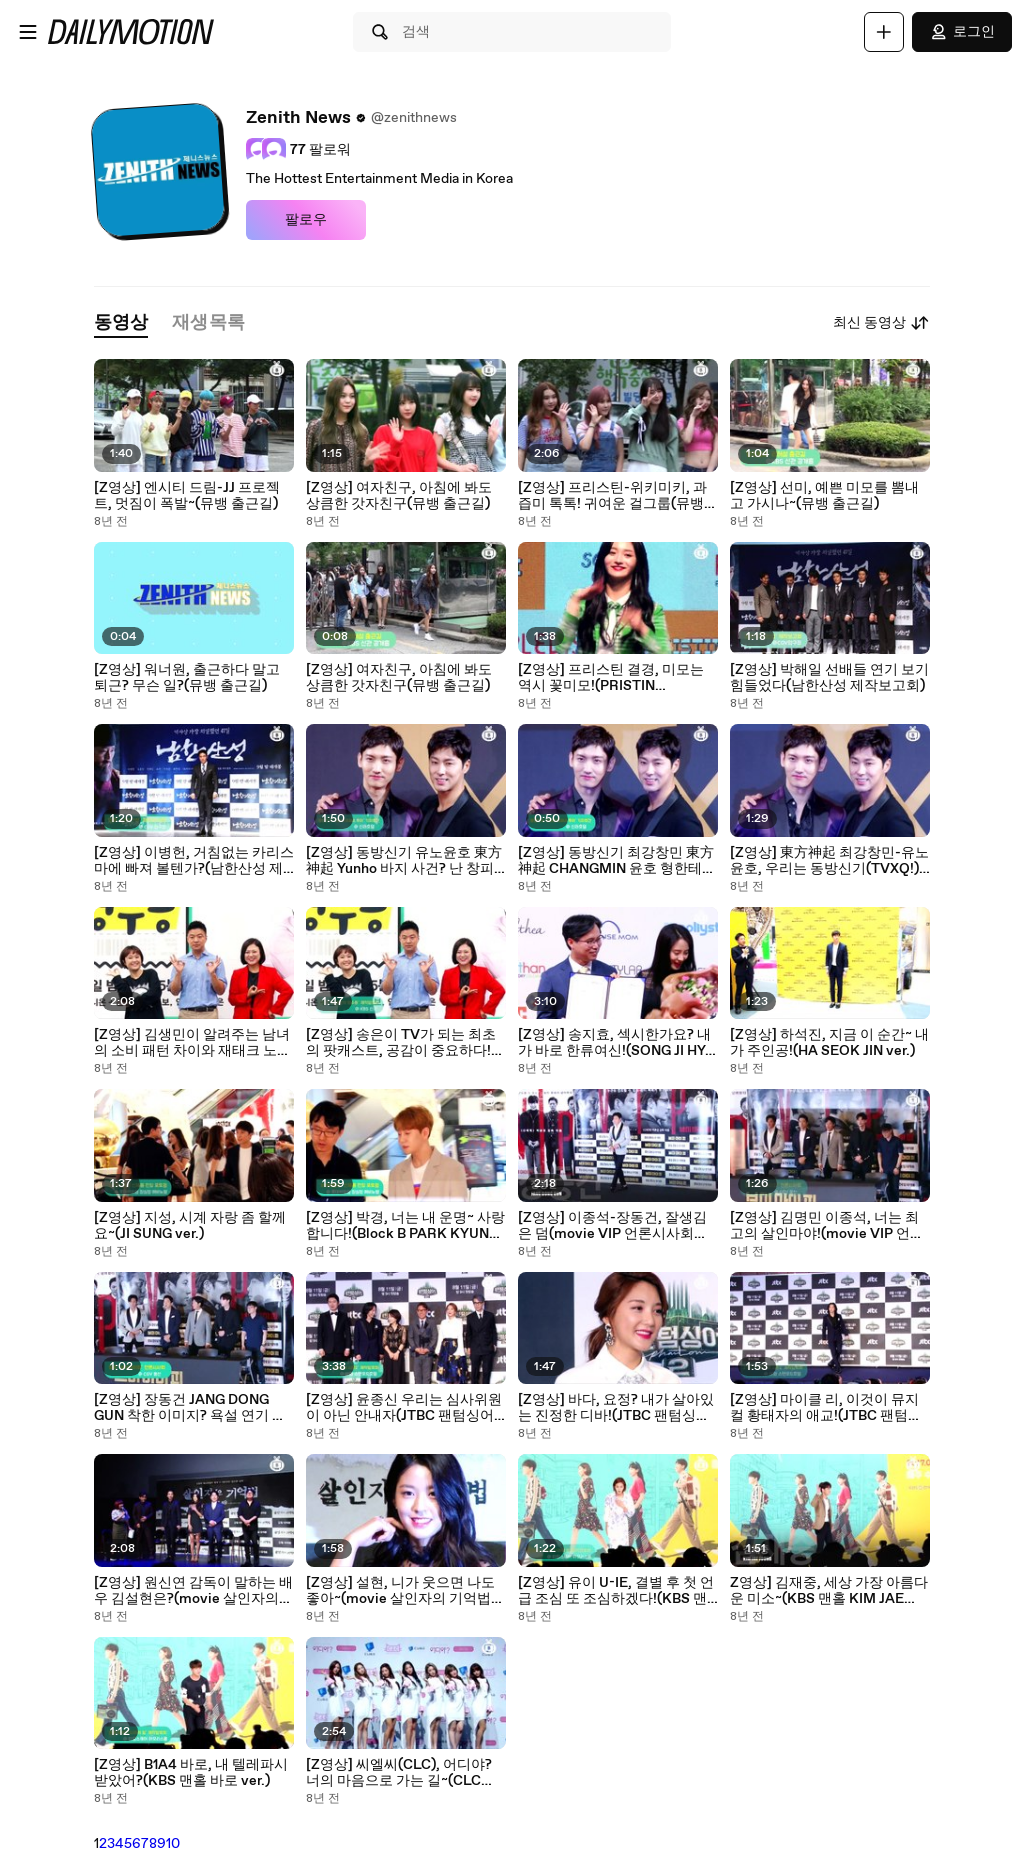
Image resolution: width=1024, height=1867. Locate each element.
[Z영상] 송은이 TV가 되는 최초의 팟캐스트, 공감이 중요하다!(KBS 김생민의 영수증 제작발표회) (404, 1043)
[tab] (121, 323)
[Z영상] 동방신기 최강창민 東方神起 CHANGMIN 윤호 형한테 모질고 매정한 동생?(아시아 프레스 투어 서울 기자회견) (616, 861)
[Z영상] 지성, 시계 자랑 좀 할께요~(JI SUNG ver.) (190, 1226)
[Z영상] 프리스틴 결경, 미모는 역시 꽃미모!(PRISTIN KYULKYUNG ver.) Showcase (612, 678)
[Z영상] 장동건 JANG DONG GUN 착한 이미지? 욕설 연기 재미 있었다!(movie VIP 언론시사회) (191, 1408)
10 (173, 1844)
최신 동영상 (881, 323)
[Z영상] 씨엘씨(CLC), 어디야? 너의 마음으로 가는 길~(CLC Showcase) (399, 1773)
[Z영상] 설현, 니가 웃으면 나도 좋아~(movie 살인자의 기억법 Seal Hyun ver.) (400, 1591)
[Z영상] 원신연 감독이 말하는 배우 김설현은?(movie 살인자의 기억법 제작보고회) (193, 1591)
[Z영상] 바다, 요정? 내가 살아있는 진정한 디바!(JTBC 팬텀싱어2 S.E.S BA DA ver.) (618, 1408)
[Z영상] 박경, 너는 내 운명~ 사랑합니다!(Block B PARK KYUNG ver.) (405, 1226)
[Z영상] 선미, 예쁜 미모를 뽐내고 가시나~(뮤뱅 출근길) (824, 496)
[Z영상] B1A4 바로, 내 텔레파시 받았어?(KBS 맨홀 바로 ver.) (191, 1773)
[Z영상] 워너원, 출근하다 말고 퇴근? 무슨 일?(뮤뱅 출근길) (187, 678)
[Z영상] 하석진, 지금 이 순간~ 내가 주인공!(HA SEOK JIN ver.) (829, 1043)
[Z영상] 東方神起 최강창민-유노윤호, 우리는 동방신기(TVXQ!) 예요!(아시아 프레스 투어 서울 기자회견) (829, 861)
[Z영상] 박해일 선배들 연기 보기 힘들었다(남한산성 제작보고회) (829, 678)
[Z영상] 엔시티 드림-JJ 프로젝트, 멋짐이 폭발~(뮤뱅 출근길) (187, 496)
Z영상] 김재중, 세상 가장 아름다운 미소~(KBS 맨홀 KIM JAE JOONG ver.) (829, 1591)
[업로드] (884, 32)
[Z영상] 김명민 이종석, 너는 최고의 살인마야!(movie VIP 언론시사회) (827, 1226)
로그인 (962, 32)
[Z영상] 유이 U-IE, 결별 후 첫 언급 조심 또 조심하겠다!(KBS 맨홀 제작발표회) (616, 1591)
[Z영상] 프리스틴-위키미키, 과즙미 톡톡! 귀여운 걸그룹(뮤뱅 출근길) (612, 496)
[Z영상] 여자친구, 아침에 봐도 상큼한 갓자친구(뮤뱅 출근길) (399, 496)
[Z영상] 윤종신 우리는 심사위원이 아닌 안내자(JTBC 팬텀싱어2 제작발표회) (404, 1408)
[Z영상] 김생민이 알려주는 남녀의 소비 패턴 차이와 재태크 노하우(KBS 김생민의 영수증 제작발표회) (192, 1043)
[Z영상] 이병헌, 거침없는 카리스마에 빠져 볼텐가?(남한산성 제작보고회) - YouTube (194, 861)
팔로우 (306, 220)
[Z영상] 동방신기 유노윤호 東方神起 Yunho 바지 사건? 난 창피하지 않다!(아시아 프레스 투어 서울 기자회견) (404, 861)
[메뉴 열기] (28, 32)
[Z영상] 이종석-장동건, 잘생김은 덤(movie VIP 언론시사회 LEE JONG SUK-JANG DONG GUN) (612, 1226)
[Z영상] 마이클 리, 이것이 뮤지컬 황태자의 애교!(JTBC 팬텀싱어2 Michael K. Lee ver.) (826, 1408)
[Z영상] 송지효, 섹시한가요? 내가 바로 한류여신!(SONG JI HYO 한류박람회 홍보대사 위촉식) (617, 1043)
